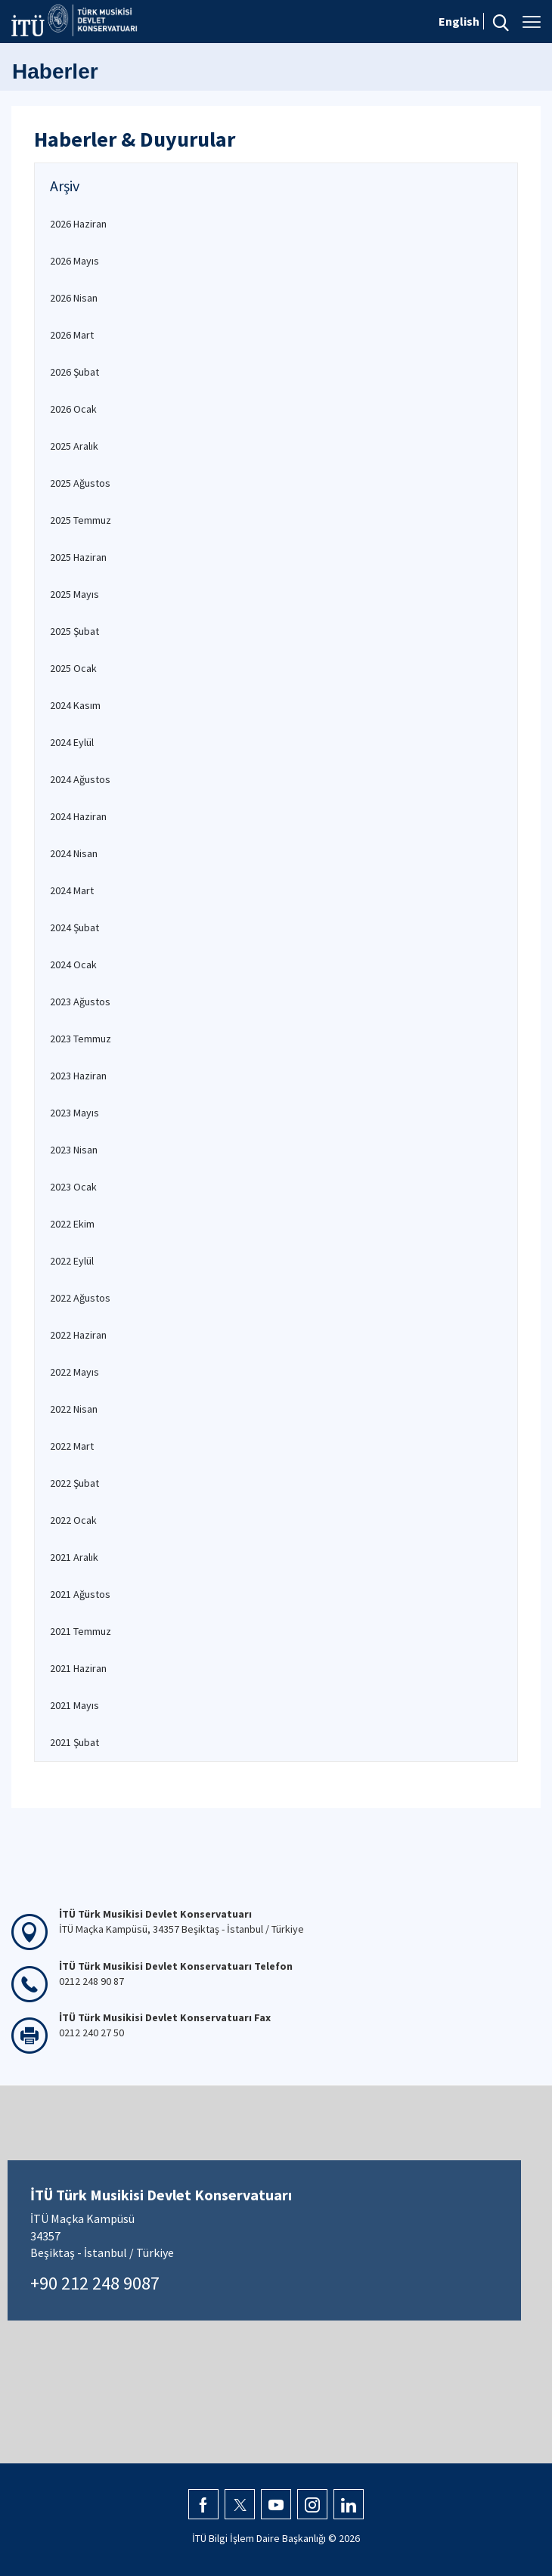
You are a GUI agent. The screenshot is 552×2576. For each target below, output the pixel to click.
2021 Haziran (78, 1668)
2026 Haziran (78, 224)
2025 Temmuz (80, 520)
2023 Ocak (73, 1187)
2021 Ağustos (80, 1594)
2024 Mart (72, 890)
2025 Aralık (74, 446)
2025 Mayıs (74, 594)
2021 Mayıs (74, 1705)
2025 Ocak (73, 668)
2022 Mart (72, 1446)
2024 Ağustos (80, 779)
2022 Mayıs (74, 1372)
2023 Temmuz (80, 1038)
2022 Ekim (72, 1224)
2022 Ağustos (80, 1298)
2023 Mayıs (74, 1112)
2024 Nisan (74, 853)
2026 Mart (72, 335)
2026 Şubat (74, 372)
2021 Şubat (74, 1742)
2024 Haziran (78, 816)
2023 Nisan (74, 1149)
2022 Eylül (72, 1261)
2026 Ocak (73, 409)
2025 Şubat (74, 631)
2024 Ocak (73, 964)
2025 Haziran (78, 557)
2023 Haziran (78, 1075)
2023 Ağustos (80, 1001)
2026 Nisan (74, 298)
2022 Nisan (74, 1409)
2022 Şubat (74, 1483)
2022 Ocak (73, 1520)
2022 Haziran (78, 1335)
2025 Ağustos (80, 483)
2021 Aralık (74, 1557)
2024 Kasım (75, 705)
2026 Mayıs (74, 261)
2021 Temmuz (80, 1631)
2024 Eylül (72, 742)
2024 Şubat (74, 927)
